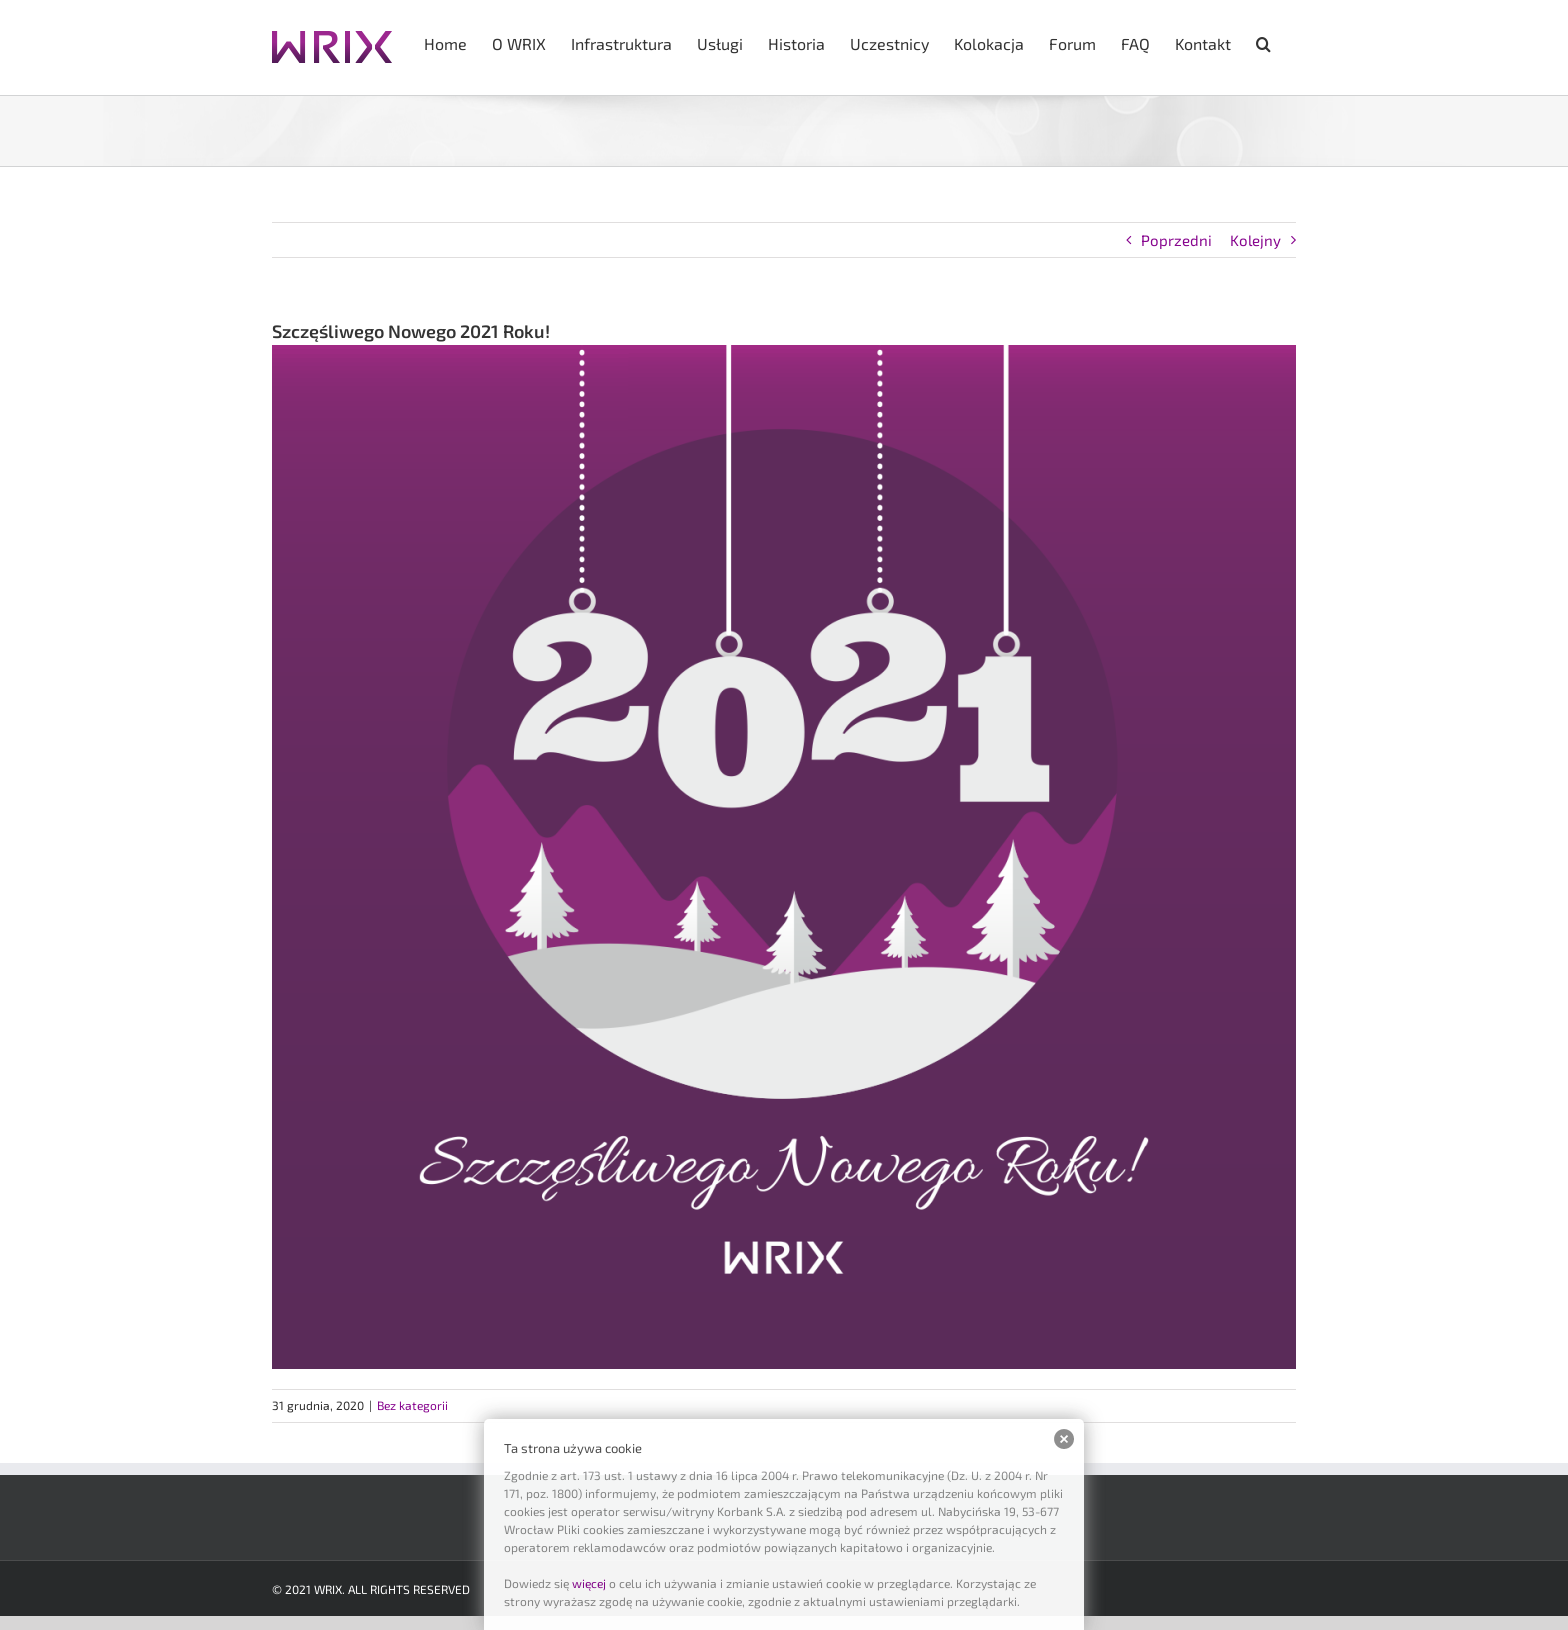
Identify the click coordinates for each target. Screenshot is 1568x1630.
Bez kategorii (412, 1405)
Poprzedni (1176, 240)
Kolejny (1255, 240)
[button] (1263, 42)
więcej (589, 1583)
